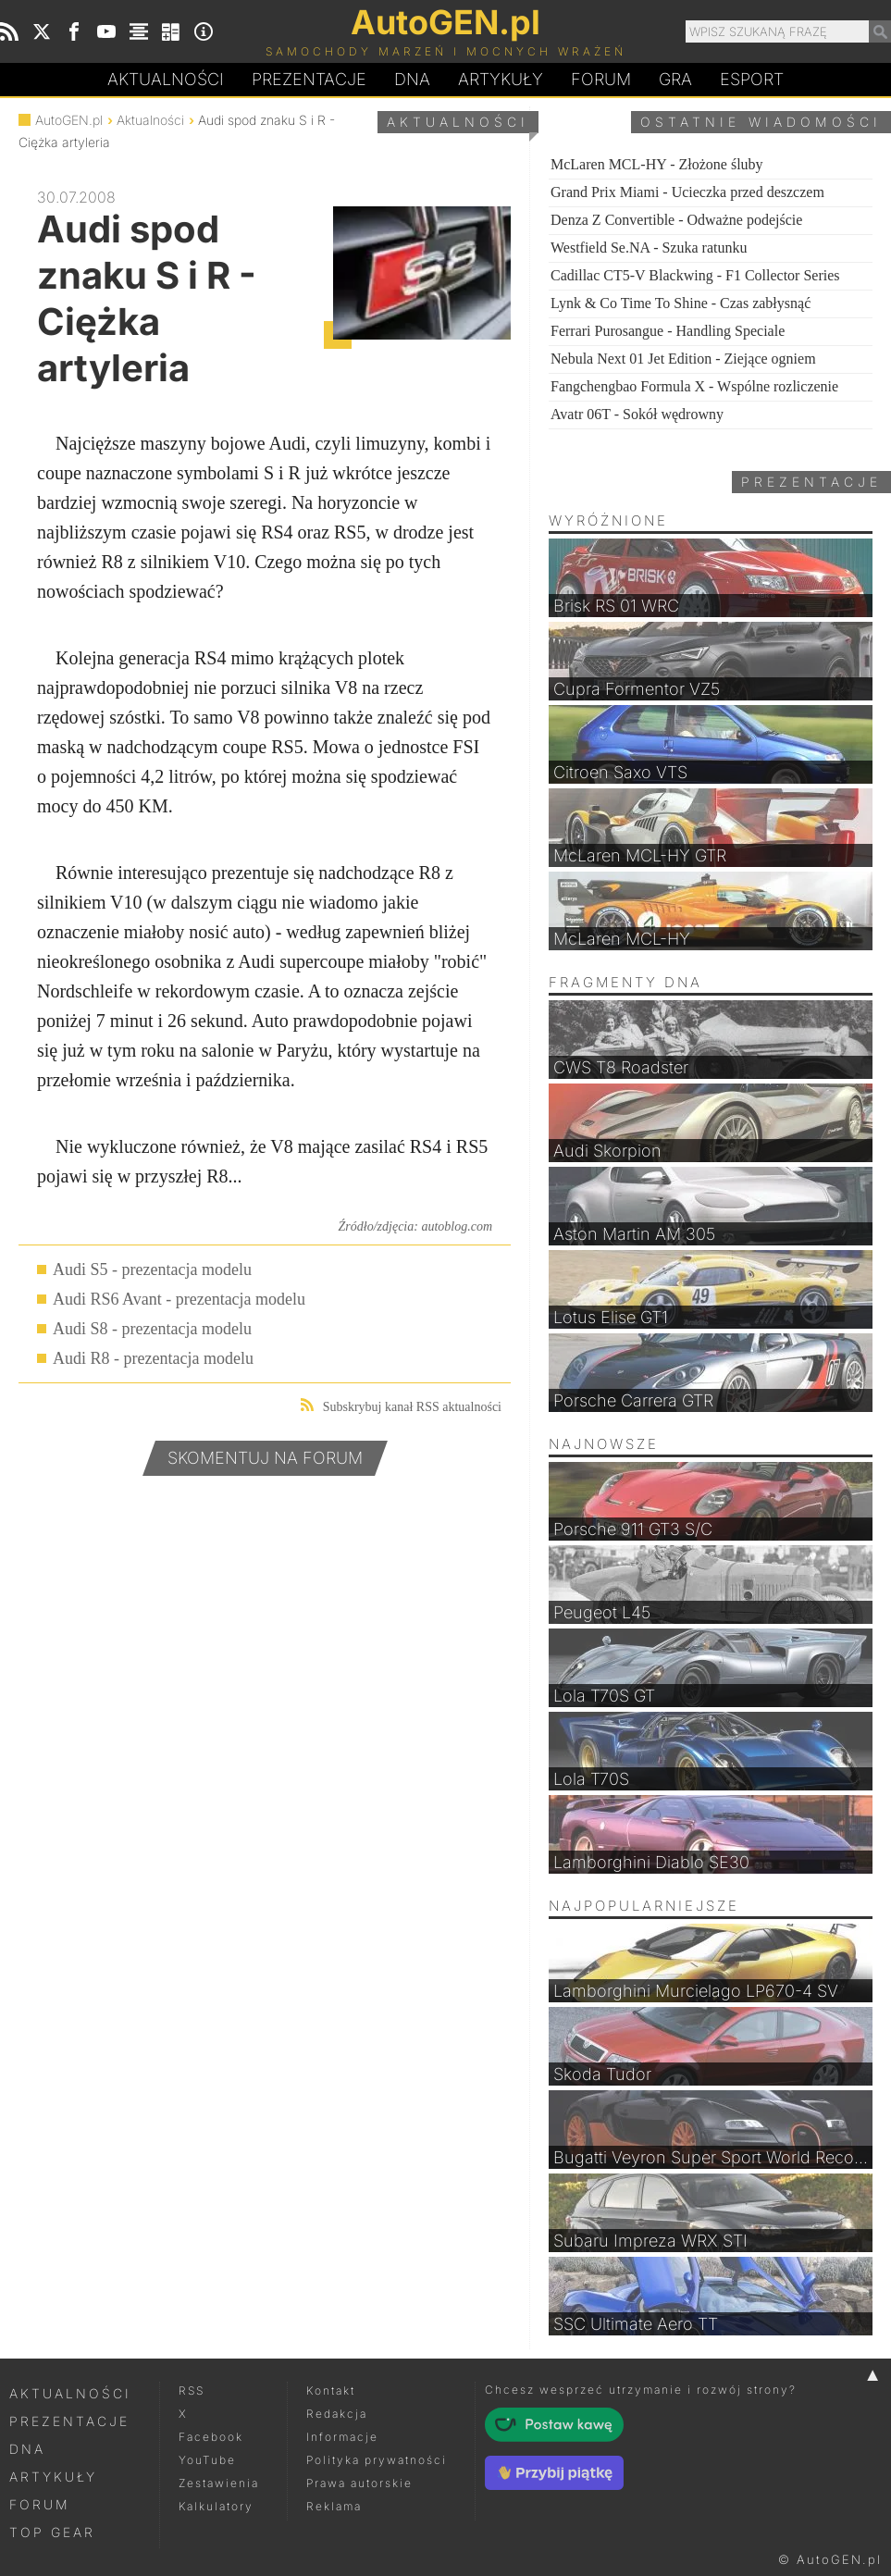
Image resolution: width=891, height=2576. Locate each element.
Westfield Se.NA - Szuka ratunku (649, 247)
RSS (191, 2390)
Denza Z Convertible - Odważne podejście (676, 220)
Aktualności (165, 79)
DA (412, 79)
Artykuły (500, 79)
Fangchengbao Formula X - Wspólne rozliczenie (694, 386)
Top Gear (52, 2532)
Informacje (342, 2437)
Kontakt (330, 2390)
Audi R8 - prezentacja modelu (153, 1358)
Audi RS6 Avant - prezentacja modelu (179, 1299)
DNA (27, 2449)
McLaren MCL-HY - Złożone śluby (657, 164)
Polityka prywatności (376, 2460)
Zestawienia (219, 2483)
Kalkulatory (216, 2506)
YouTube (207, 2460)
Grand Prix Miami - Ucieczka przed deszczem (687, 192)
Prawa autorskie (359, 2483)
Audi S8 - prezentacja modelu (152, 1328)
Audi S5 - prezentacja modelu (152, 1269)
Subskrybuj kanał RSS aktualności (401, 1406)
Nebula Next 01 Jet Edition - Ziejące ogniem (683, 358)
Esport (752, 79)
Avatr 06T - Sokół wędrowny (637, 414)
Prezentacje (309, 79)
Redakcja (336, 2414)
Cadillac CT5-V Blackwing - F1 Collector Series (695, 275)
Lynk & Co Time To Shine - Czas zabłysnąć (681, 303)
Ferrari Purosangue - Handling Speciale (668, 331)
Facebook (211, 2437)
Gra (675, 79)
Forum (601, 79)
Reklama (334, 2506)
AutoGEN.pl (69, 120)
